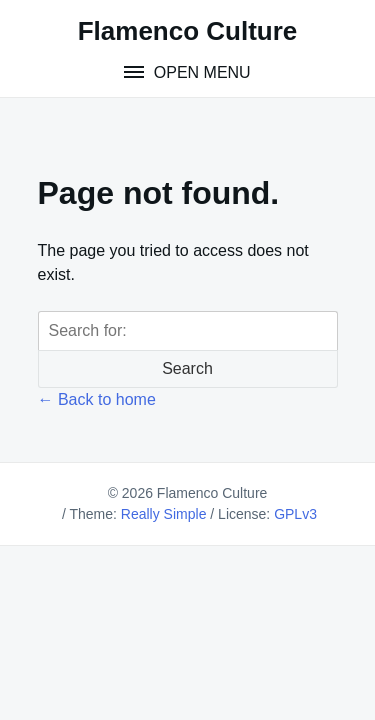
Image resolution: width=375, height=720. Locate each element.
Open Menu (199, 72)
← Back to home (97, 399)
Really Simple (164, 514)
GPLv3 (295, 514)
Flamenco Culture (188, 31)
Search (187, 368)
